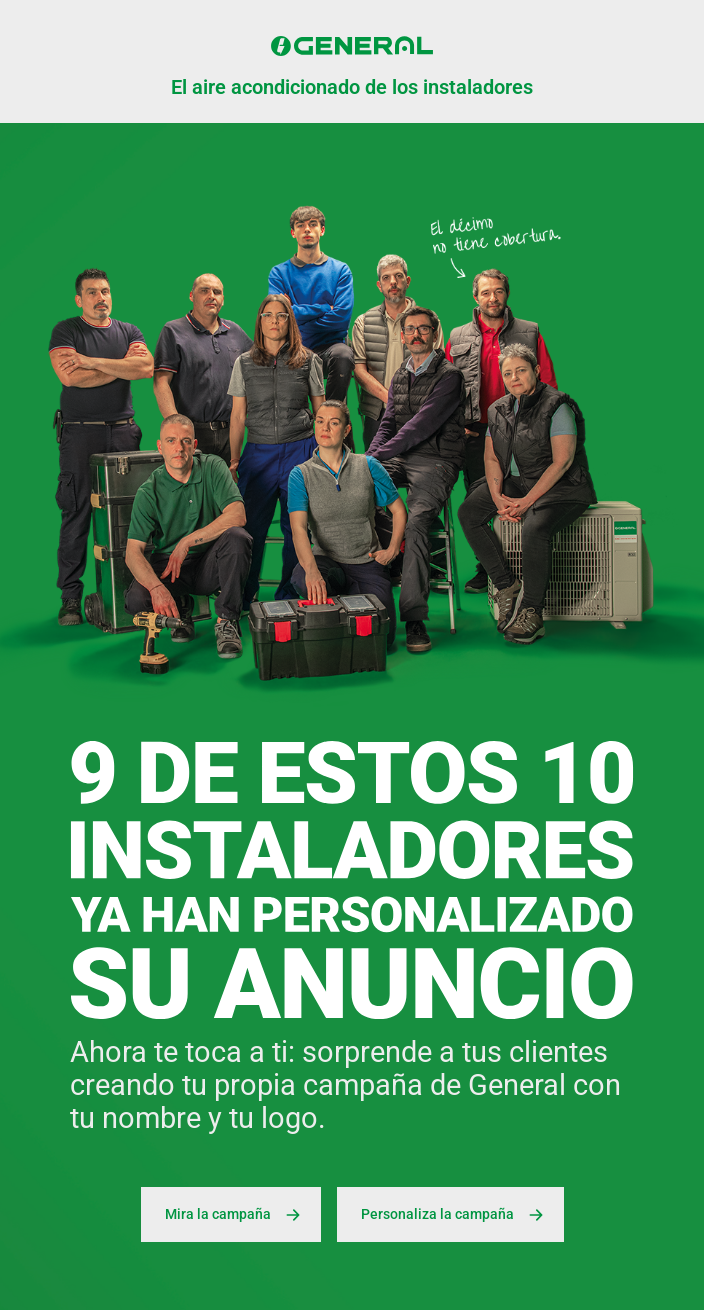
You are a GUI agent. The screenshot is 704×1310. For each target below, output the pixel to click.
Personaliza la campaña (455, 1215)
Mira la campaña (235, 1215)
